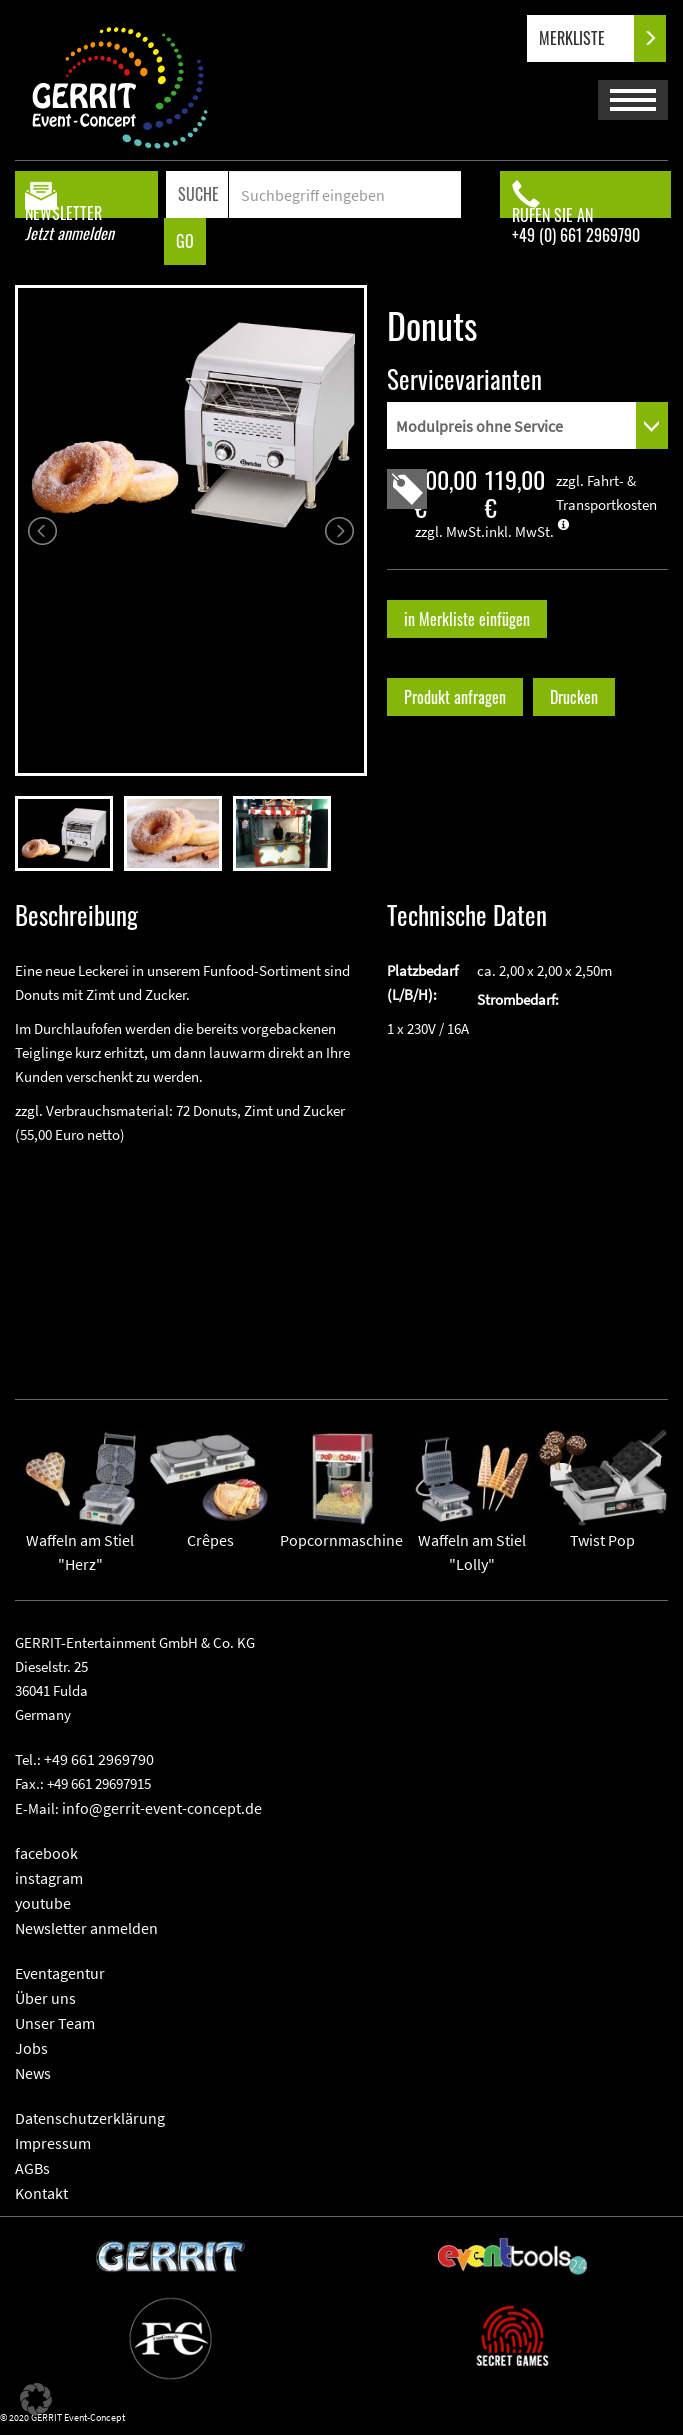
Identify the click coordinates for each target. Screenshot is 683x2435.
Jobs (31, 2048)
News (33, 2073)
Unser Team (55, 2023)
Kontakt (41, 2193)
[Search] (344, 194)
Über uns (45, 1998)
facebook (46, 1853)
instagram (49, 1878)
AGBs (32, 2168)
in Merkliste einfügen (467, 619)
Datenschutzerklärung (90, 2118)
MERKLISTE (588, 38)
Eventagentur (60, 1973)
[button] (36, 2399)
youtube (43, 1903)
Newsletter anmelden (86, 1928)
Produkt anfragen (455, 697)
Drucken (574, 697)
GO (185, 241)
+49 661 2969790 (99, 1759)
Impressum (53, 2143)
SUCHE (198, 194)
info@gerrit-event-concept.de (162, 1808)
